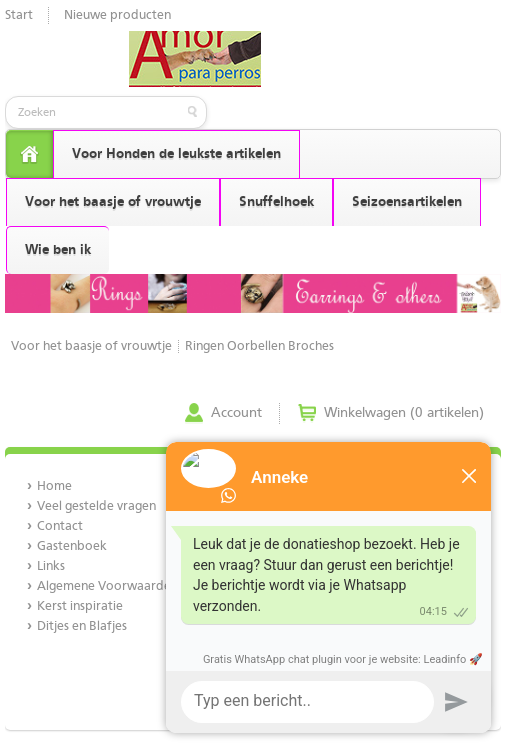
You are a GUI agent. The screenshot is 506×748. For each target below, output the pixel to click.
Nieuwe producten (117, 15)
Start (19, 15)
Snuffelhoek (276, 202)
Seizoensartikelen (407, 202)
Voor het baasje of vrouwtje (113, 202)
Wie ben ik (58, 250)
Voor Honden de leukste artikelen (176, 154)
